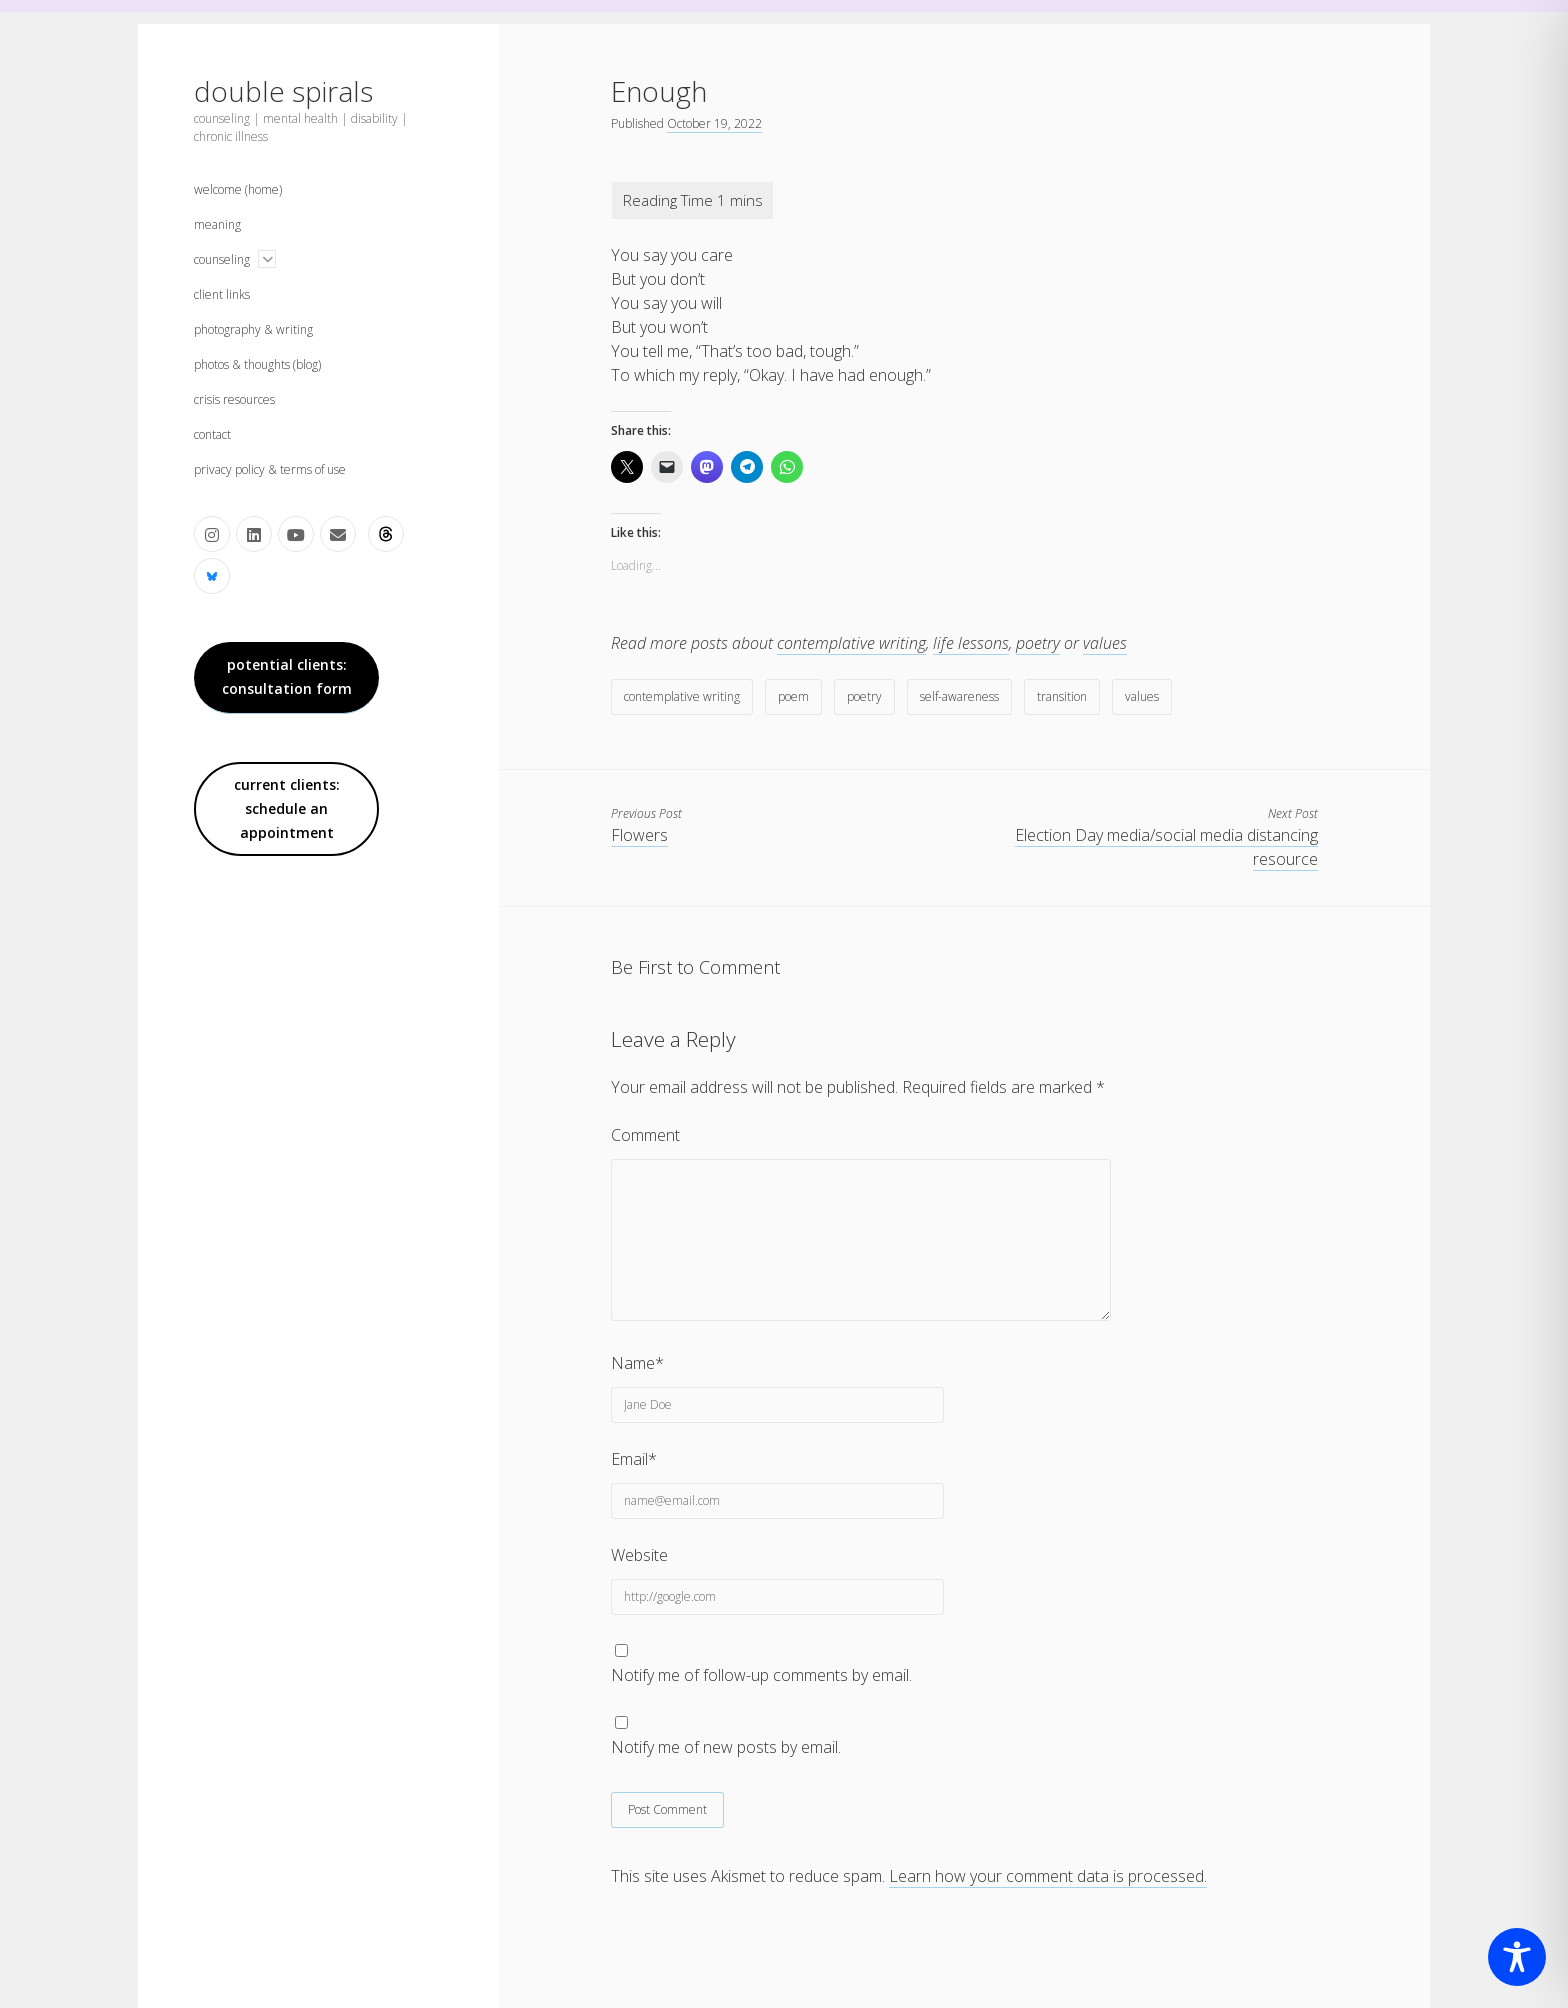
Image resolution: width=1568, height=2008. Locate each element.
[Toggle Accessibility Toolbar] (1517, 1957)
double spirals (283, 91)
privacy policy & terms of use (270, 469)
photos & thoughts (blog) (257, 364)
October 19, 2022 (714, 123)
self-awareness (959, 696)
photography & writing (253, 329)
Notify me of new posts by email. (726, 1747)
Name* (637, 1363)
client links (222, 294)
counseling (222, 259)
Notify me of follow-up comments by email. (761, 1675)
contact (212, 434)
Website (639, 1555)
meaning (217, 224)
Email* (634, 1459)
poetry (1038, 643)
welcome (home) (238, 189)
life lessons (971, 643)
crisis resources (234, 399)
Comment (645, 1135)
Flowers (639, 835)
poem (793, 696)
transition (1062, 696)
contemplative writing (851, 643)
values (1105, 643)
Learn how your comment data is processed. (1048, 1876)
